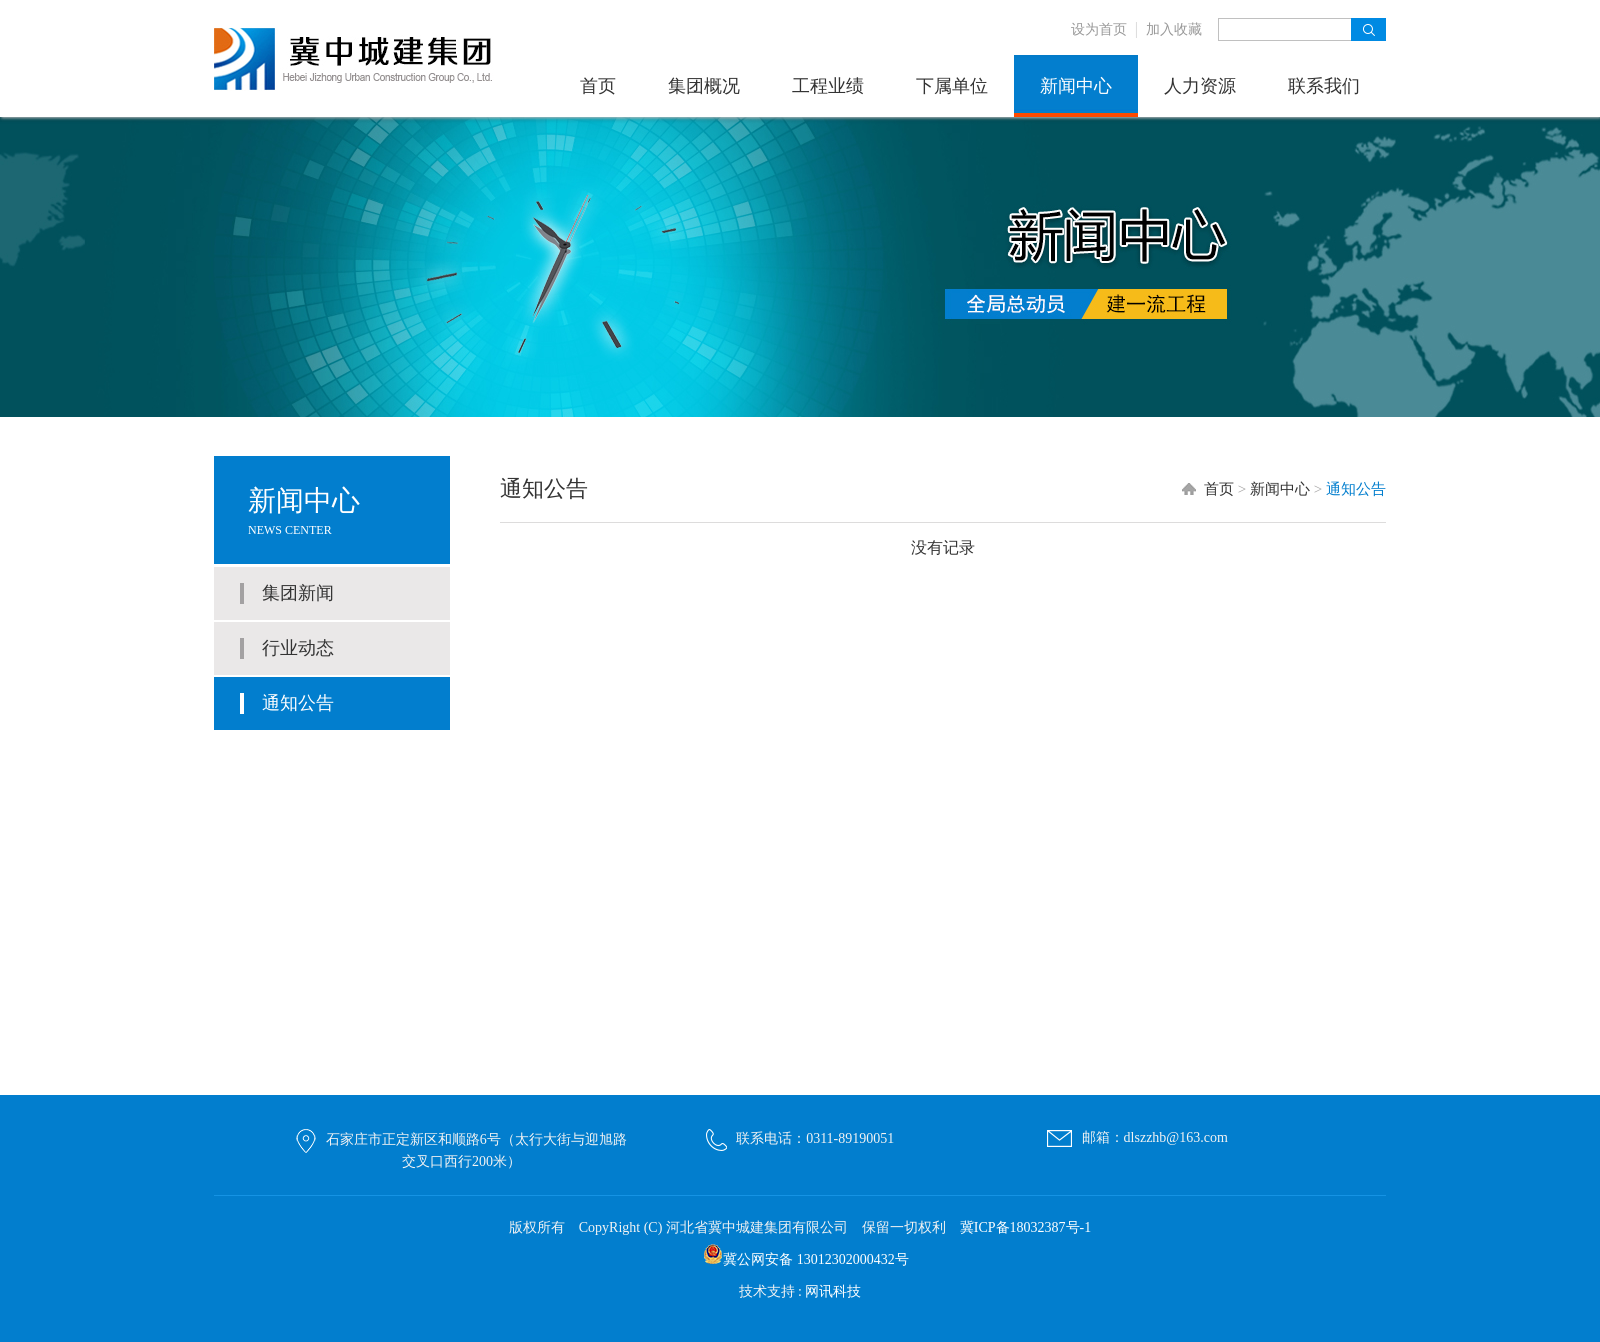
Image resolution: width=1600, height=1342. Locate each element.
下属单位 (952, 86)
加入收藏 (1174, 29)
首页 (598, 86)
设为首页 (1099, 29)
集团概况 (704, 86)
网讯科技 (833, 1291)
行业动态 (298, 648)
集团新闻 (298, 593)
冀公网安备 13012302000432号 (816, 1259)
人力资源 (1200, 86)
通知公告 (298, 703)
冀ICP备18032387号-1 (1025, 1227)
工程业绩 (828, 86)
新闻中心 (1076, 86)
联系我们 (1324, 86)
